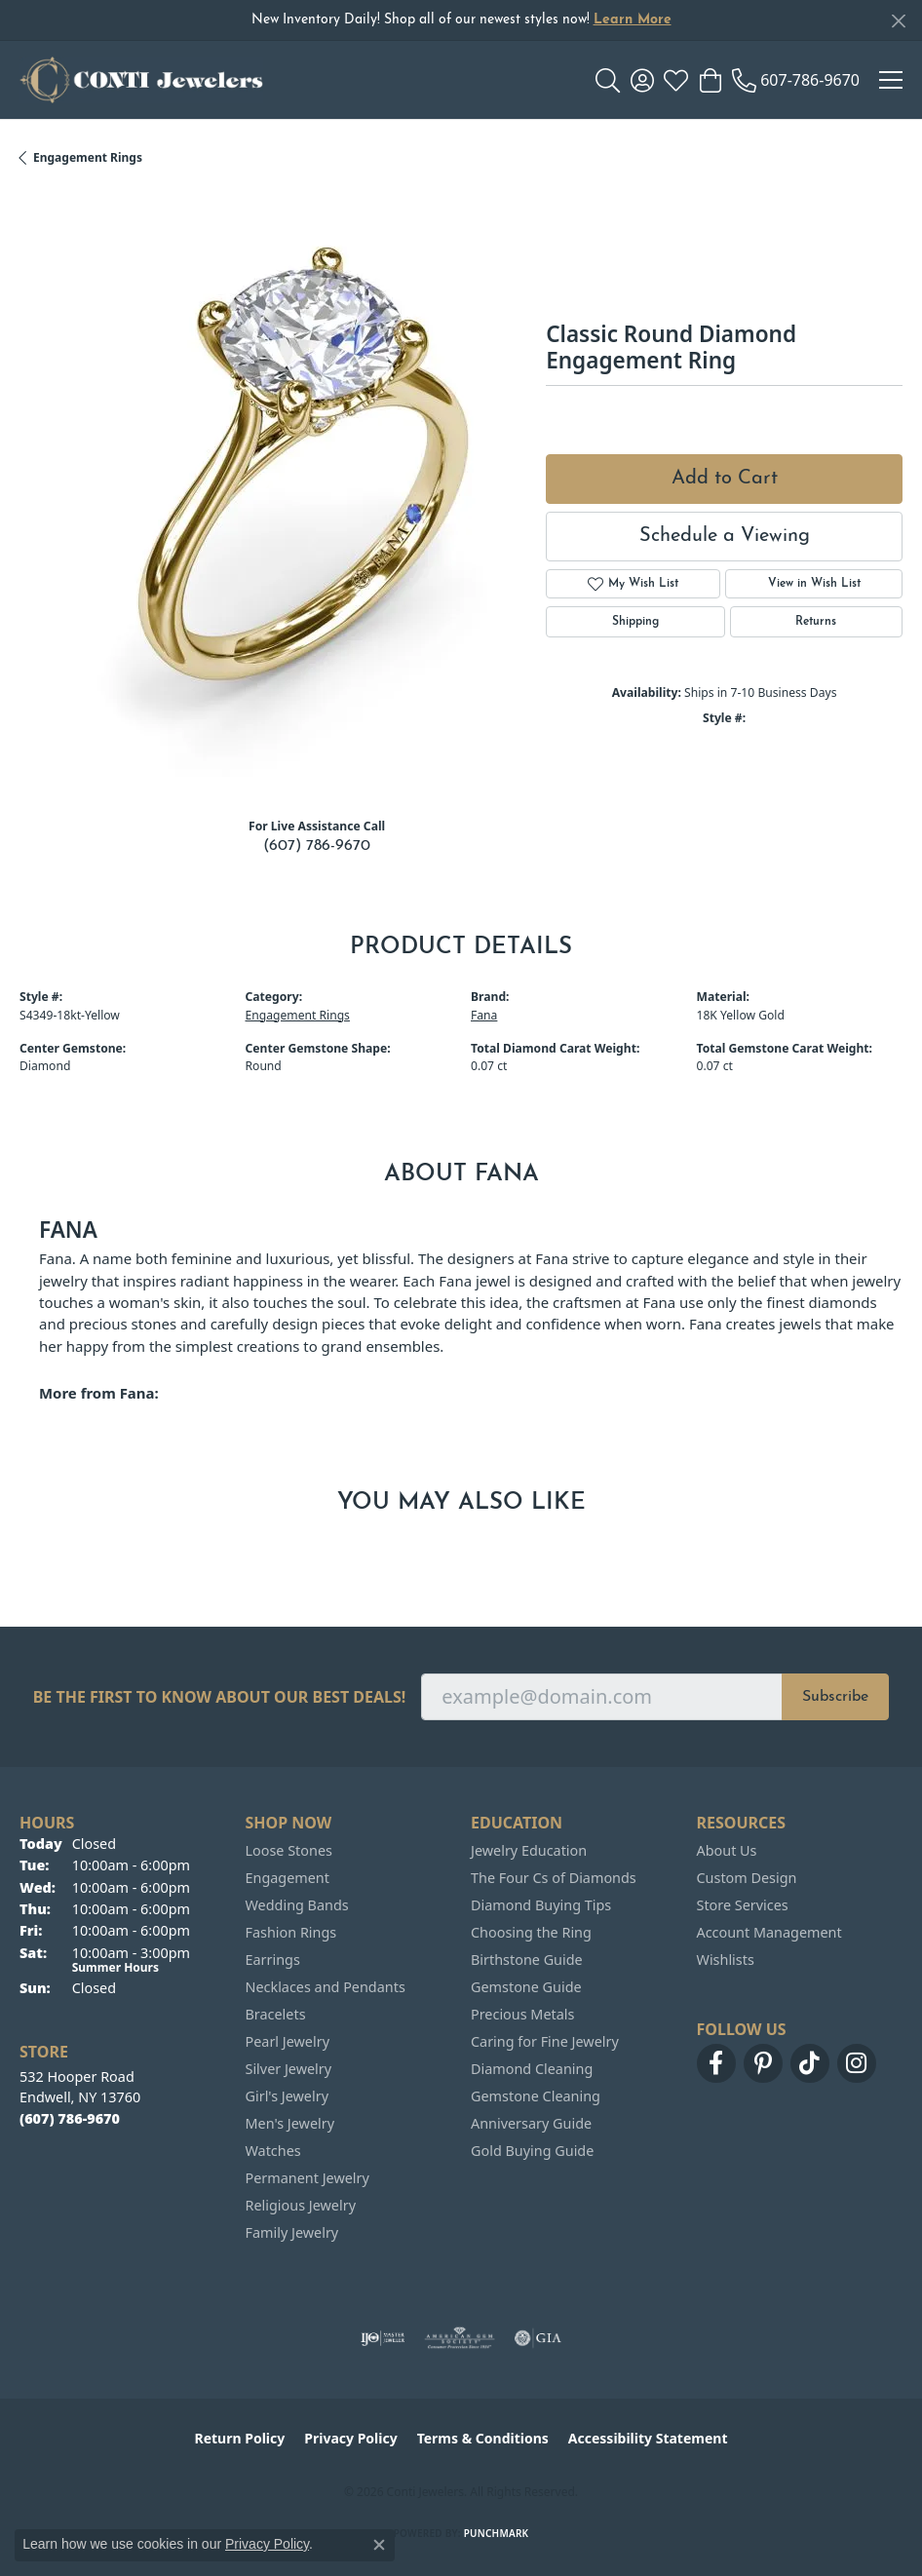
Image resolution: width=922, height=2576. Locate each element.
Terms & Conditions (483, 2438)
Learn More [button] (633, 20)
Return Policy (240, 2438)
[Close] (898, 21)
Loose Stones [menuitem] (289, 1850)
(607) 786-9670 (316, 846)
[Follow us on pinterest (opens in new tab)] (763, 2063)
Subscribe (835, 1697)
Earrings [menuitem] (273, 1959)
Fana (484, 1015)
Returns (815, 622)
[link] (796, 79)
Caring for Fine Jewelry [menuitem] (545, 2041)
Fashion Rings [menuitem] (291, 1932)
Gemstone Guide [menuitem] (526, 1987)
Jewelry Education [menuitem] (529, 1850)
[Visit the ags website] (460, 2338)
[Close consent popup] (379, 2545)
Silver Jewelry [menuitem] (289, 2068)
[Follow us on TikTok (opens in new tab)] (809, 2063)
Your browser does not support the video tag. (311, 484)
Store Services (742, 1905)
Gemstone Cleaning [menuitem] (535, 2096)
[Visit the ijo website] (382, 2338)
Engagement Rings (87, 157)
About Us (727, 1850)
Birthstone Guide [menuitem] (527, 1959)
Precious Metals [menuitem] (522, 2014)
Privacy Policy (350, 2438)
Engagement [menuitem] (287, 1877)
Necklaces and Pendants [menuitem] (325, 1987)
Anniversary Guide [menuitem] (531, 2123)
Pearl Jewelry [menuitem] (287, 2041)
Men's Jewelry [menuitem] (290, 2123)
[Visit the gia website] (538, 2338)
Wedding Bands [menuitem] (297, 1905)
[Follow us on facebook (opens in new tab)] (716, 2063)
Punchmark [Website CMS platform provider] (496, 2533)
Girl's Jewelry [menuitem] (287, 2096)
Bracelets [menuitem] (276, 2014)
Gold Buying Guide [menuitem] (532, 2150)
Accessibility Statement (648, 2438)
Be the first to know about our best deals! (219, 1697)
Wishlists (725, 1959)
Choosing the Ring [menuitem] (531, 1932)
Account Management (769, 1932)
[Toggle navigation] (890, 80)
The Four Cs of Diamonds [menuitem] (553, 1877)
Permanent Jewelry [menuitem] (307, 2178)
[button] (607, 79)
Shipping (635, 622)
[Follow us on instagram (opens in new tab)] (856, 2063)
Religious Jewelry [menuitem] (301, 2205)
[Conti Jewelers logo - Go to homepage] (141, 80)
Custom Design (747, 1877)
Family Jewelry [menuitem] (292, 2232)
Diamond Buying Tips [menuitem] (541, 1905)
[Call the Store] (69, 2118)
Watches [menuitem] (273, 2150)
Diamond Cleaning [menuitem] (532, 2068)
